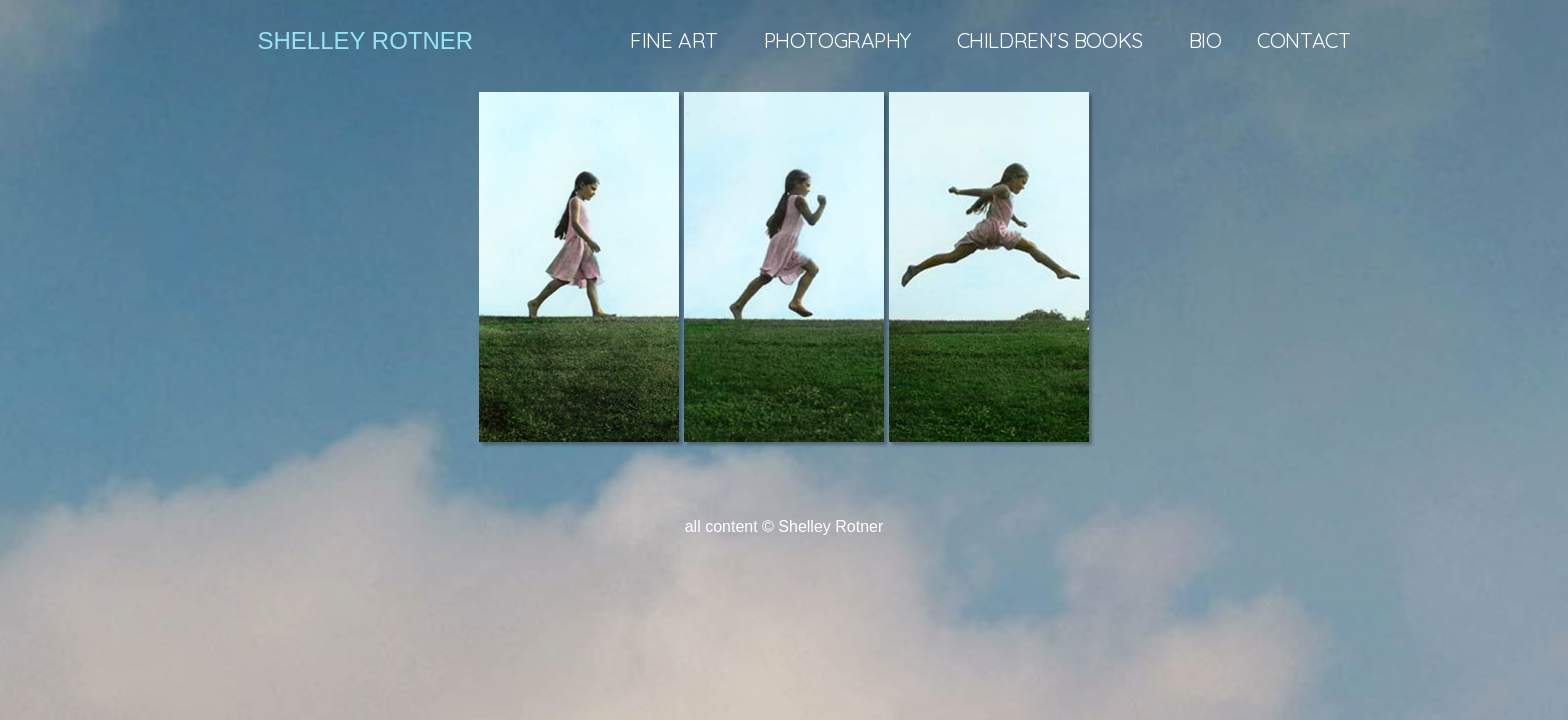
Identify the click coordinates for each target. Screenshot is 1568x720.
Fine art (678, 40)
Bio (1205, 40)
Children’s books (1055, 40)
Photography (842, 40)
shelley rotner (366, 40)
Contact (1303, 40)
